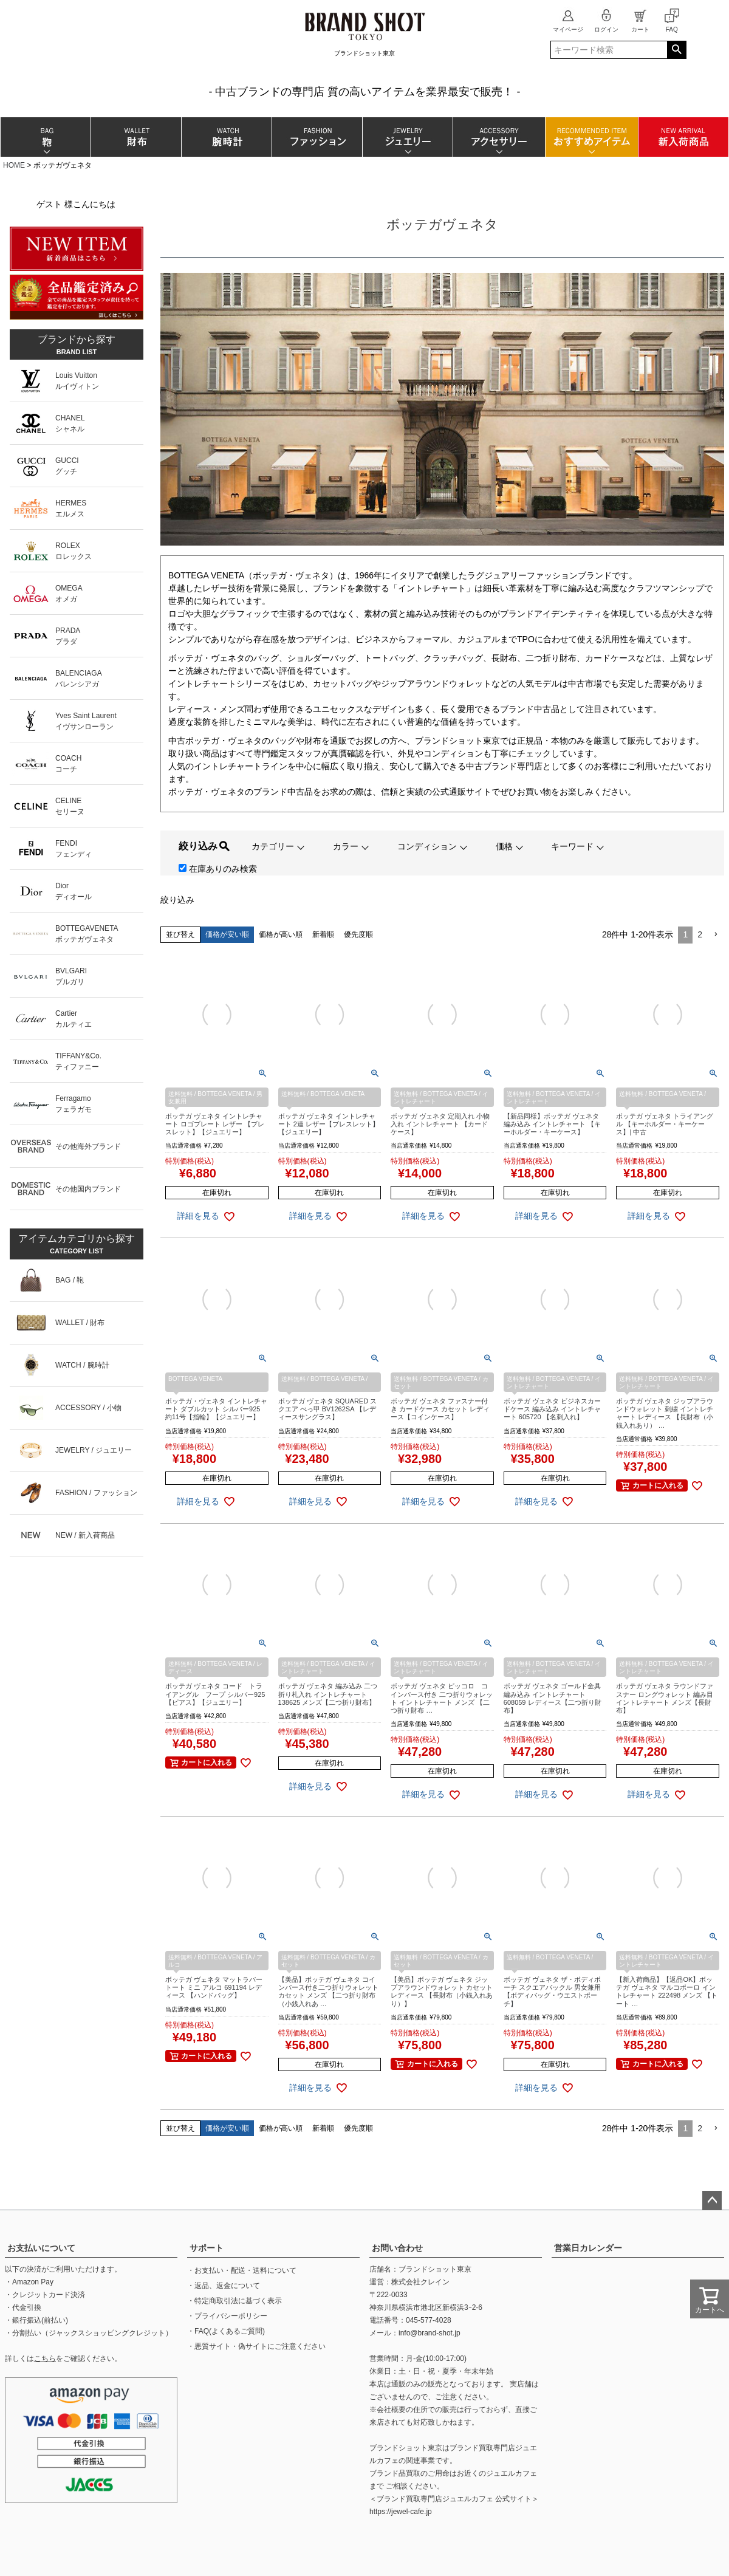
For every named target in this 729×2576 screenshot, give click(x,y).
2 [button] (699, 934)
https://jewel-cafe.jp (400, 2511)
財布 (136, 137)
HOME (14, 165)
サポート (207, 2248)
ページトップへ (712, 2200)
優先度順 (358, 934)
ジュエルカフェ (511, 2473)
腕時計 (226, 137)
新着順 (323, 934)
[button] (715, 935)
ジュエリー (407, 137)
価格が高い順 (281, 934)
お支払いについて (41, 2248)
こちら (45, 2358)
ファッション (317, 137)
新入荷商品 (683, 137)
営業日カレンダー (588, 2248)
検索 (676, 49)
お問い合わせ (397, 2248)
